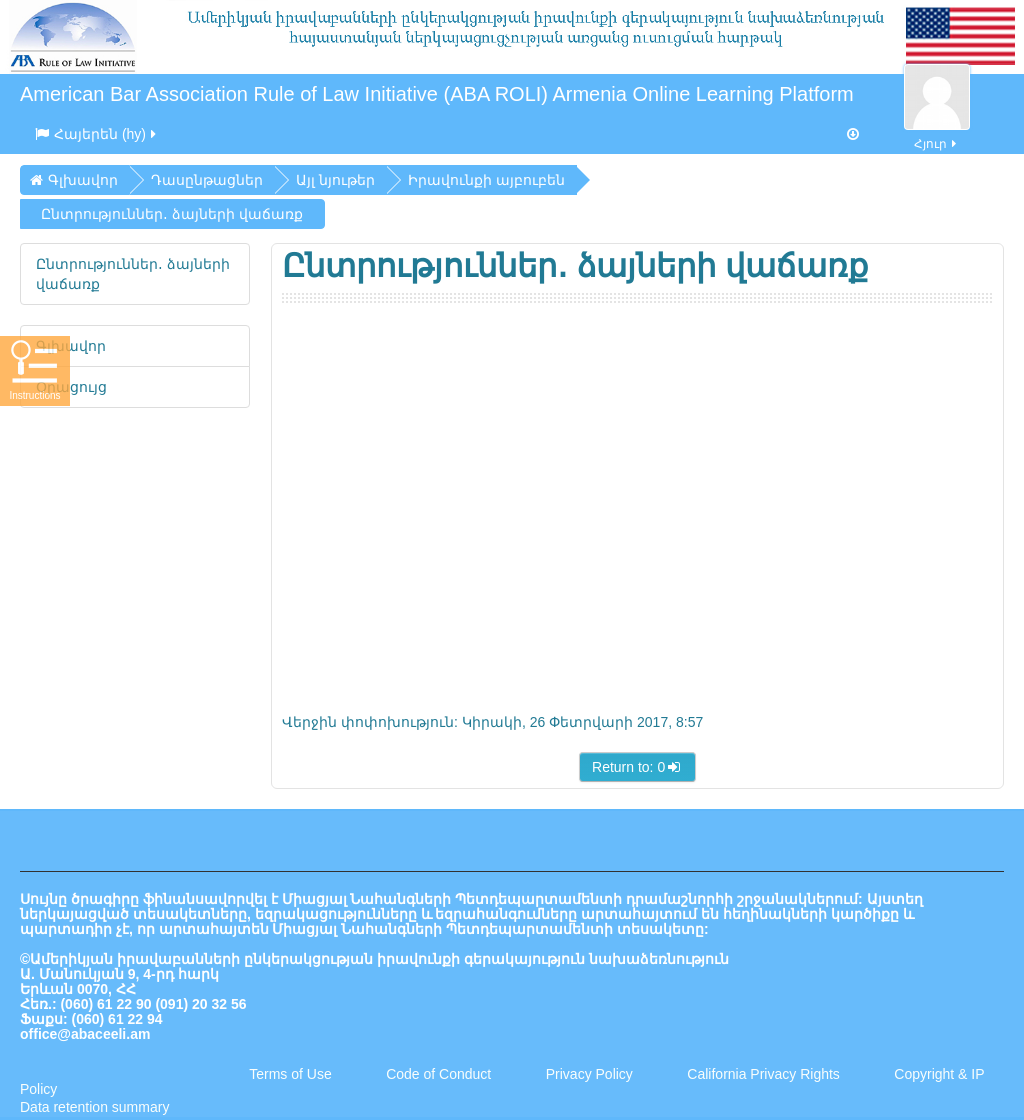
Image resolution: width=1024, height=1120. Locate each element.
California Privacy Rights (765, 1074)
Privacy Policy (589, 1074)
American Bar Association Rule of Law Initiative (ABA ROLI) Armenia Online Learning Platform (437, 94)
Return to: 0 (637, 767)
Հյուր (937, 132)
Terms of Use (290, 1074)
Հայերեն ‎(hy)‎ (97, 134)
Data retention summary (94, 1107)
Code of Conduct (438, 1074)
